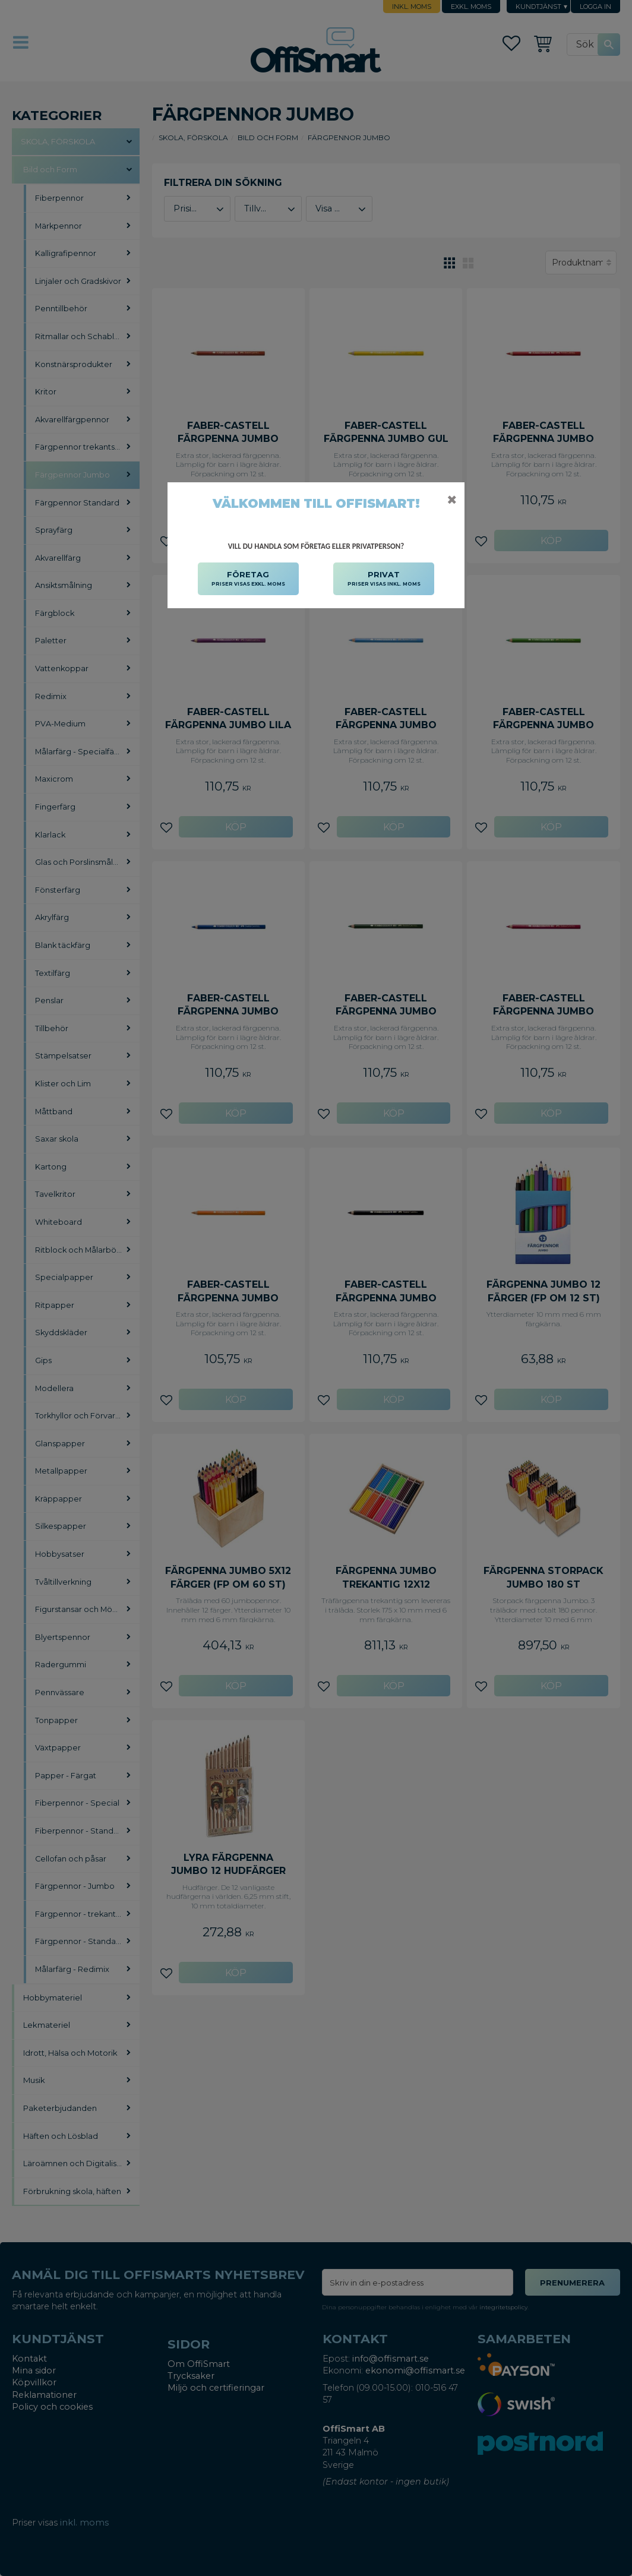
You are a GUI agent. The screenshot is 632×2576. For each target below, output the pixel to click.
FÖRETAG (248, 579)
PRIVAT (384, 579)
